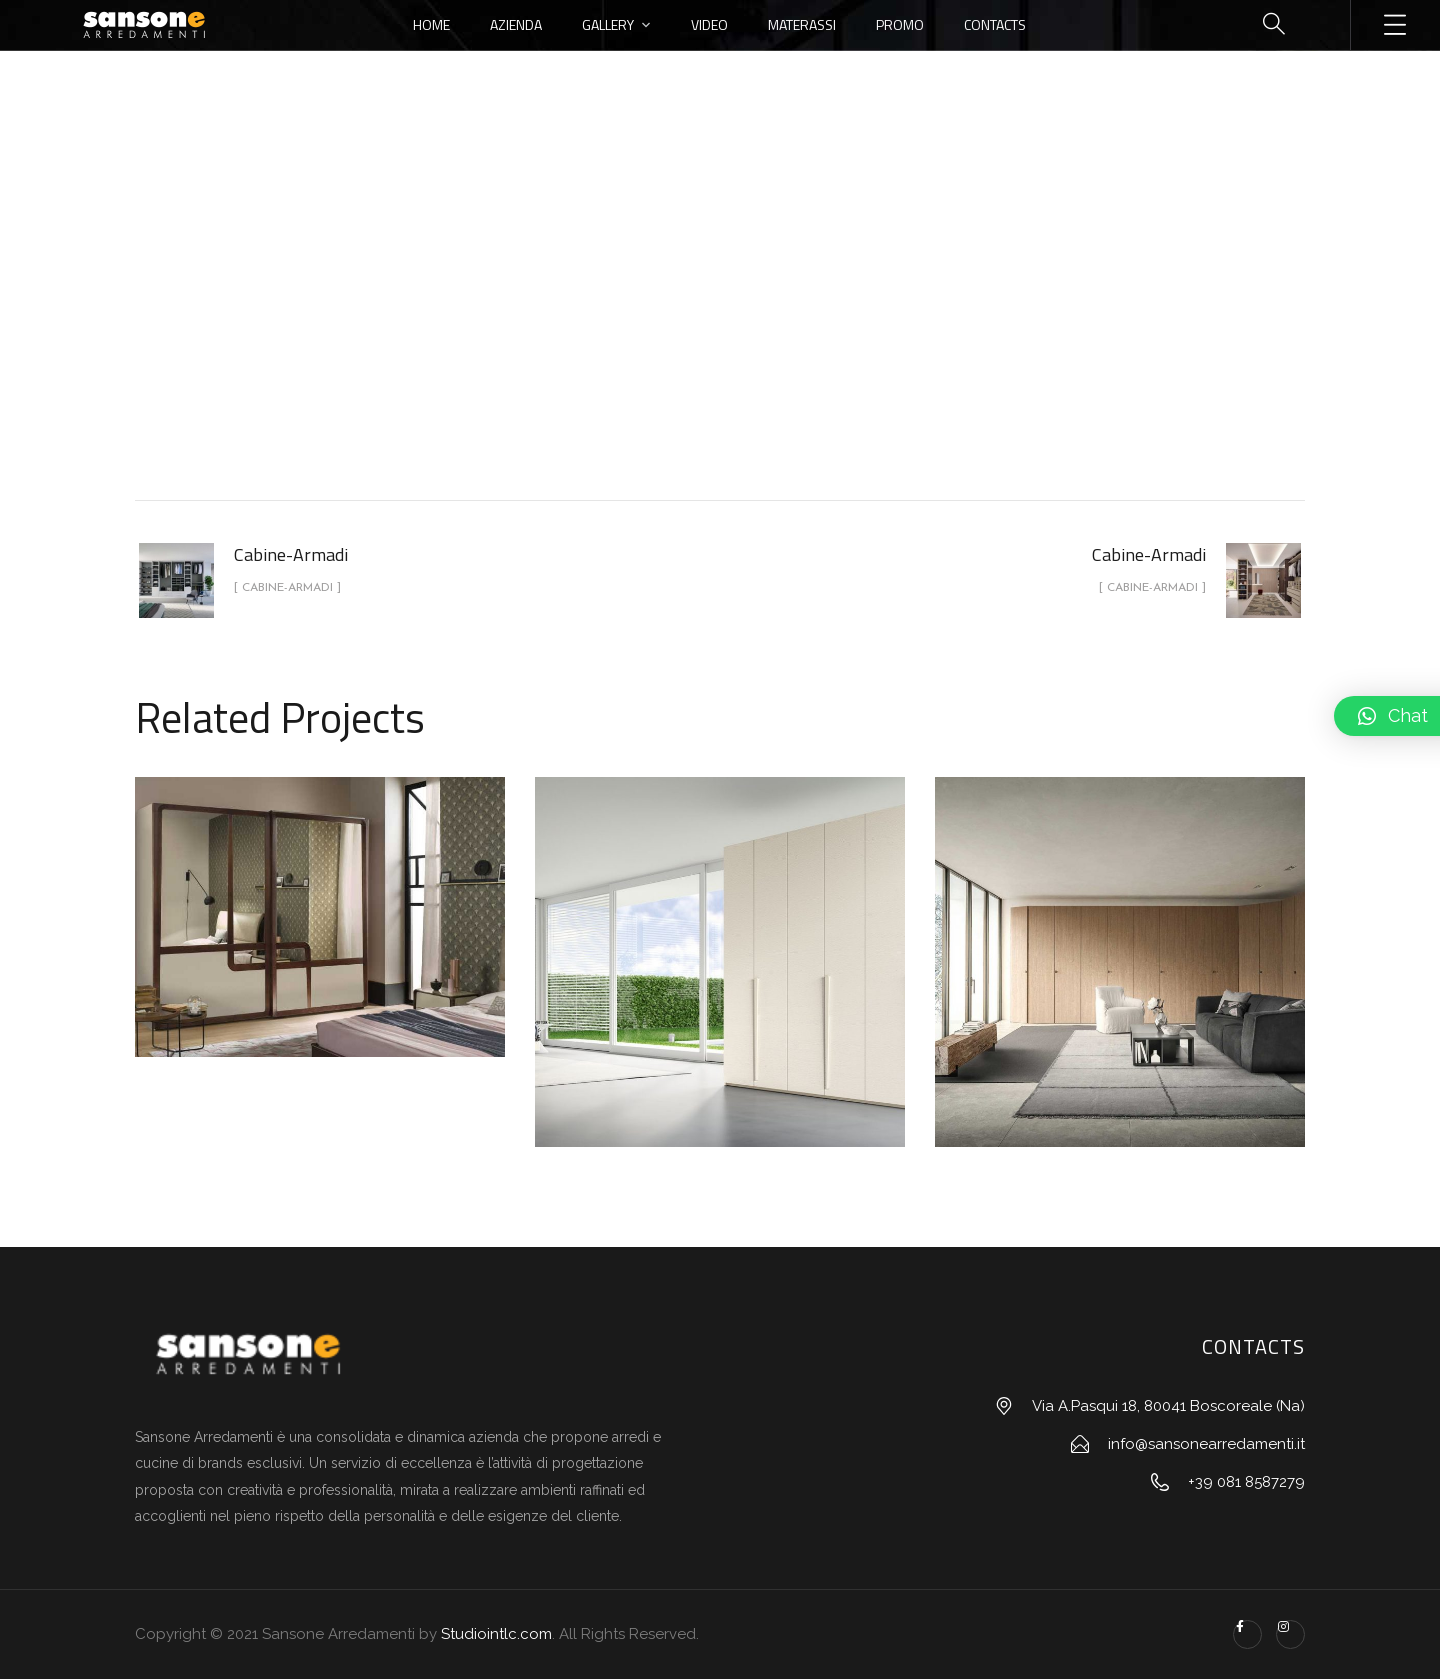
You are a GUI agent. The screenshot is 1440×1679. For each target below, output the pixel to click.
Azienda (516, 24)
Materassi (802, 24)
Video (709, 24)
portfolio (625, 333)
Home (431, 24)
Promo (900, 24)
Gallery (608, 24)
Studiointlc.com (496, 1634)
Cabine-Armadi (742, 333)
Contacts (995, 24)
